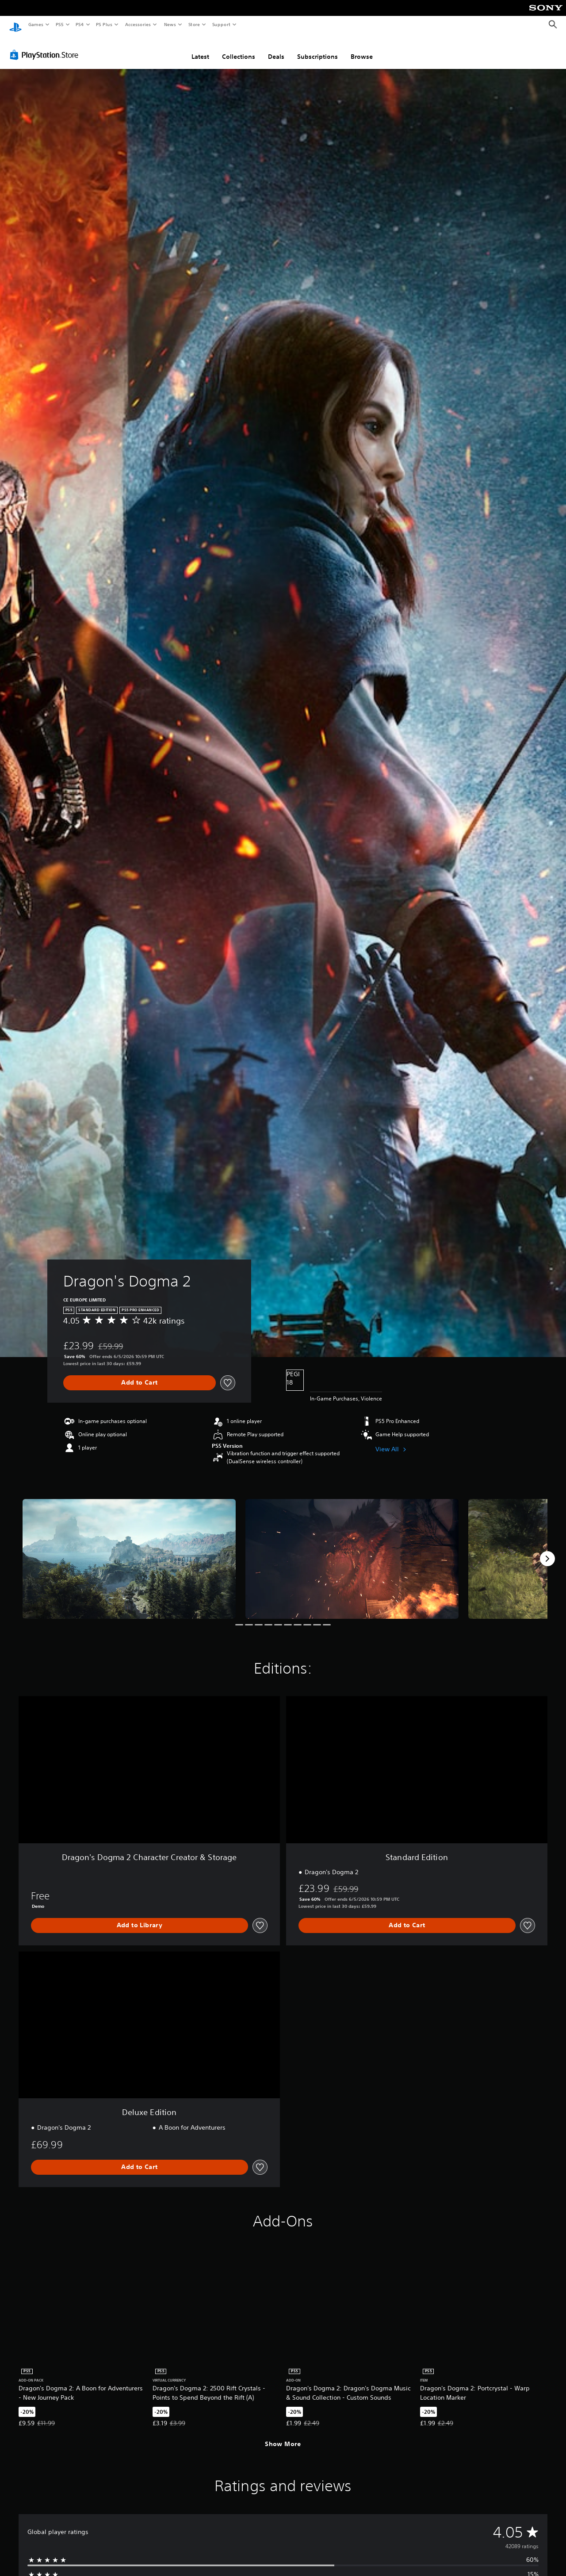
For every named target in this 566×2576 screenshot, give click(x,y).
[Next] (547, 1552)
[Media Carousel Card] (129, 1552)
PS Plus (104, 24)
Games (35, 24)
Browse (362, 50)
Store (194, 24)
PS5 (59, 24)
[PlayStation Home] (15, 25)
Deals (276, 50)
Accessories (137, 24)
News (170, 24)
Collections (238, 50)
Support (221, 24)
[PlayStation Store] (46, 48)
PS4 (79, 24)
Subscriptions (317, 50)
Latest (200, 50)
